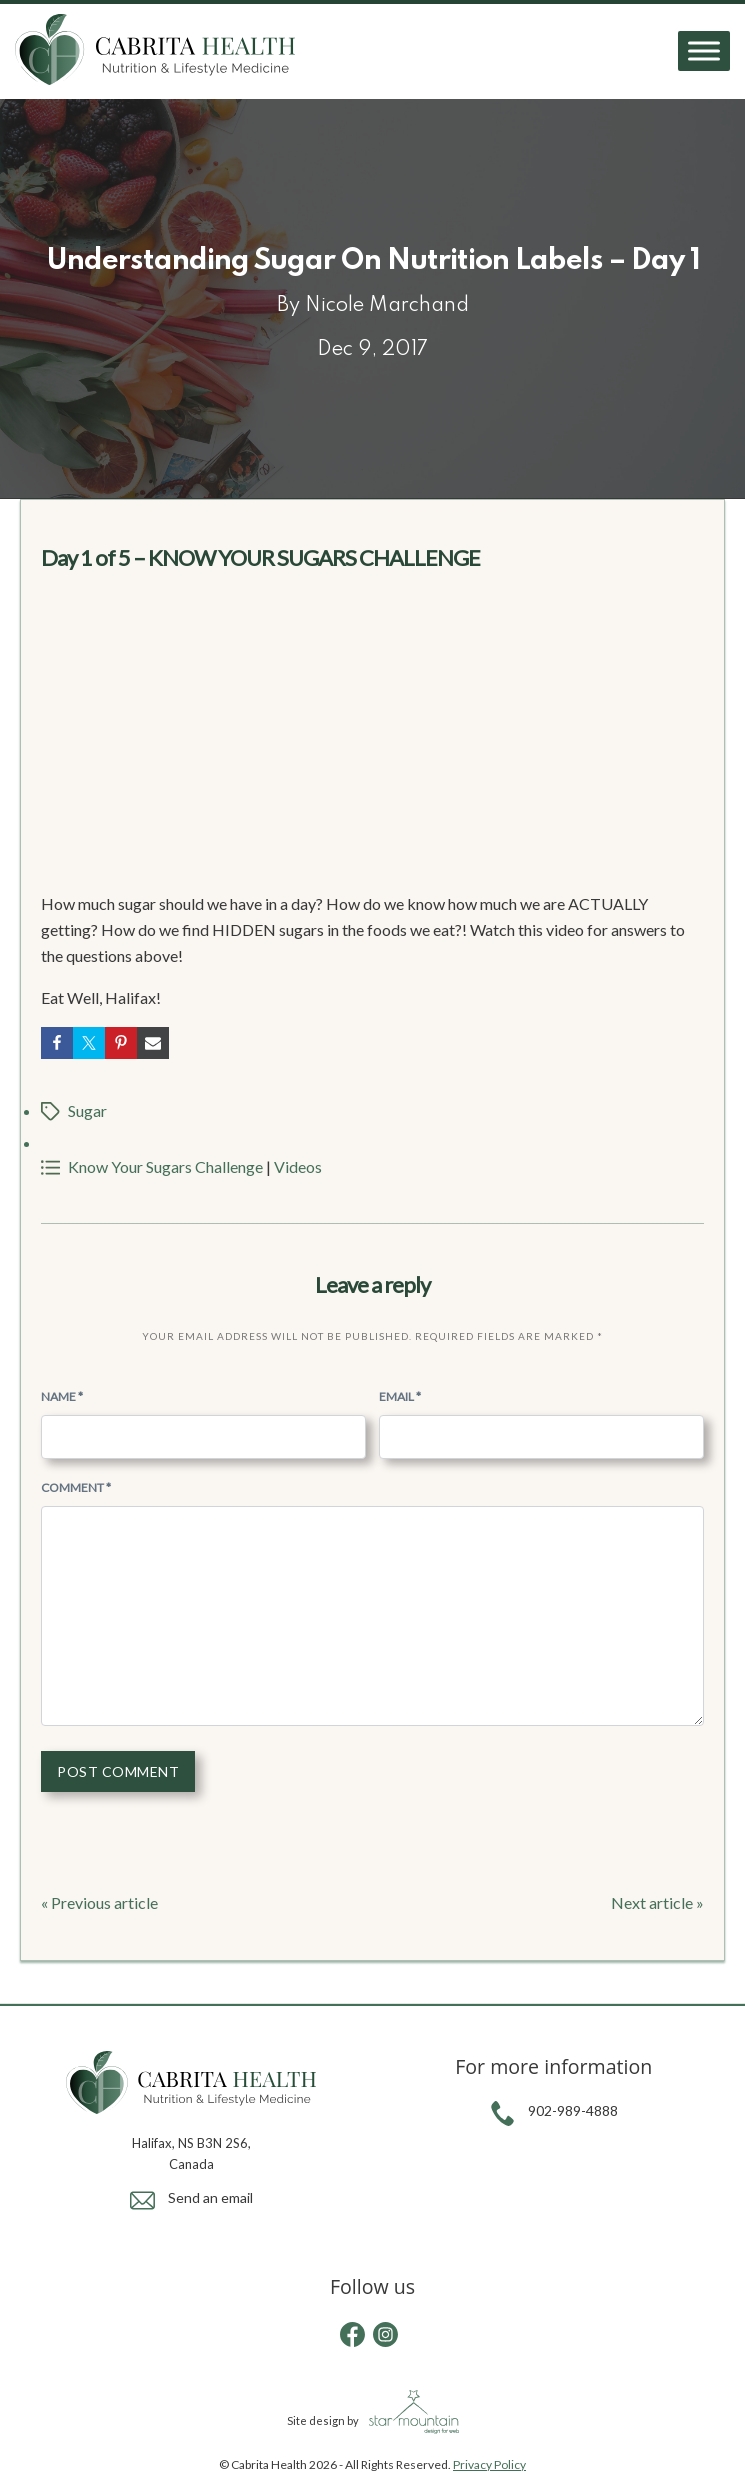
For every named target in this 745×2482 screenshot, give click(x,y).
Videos (298, 1166)
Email (400, 1396)
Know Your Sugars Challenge (165, 1166)
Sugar (87, 1110)
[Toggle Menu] (704, 51)
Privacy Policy (489, 2464)
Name (62, 1396)
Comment (76, 1487)
